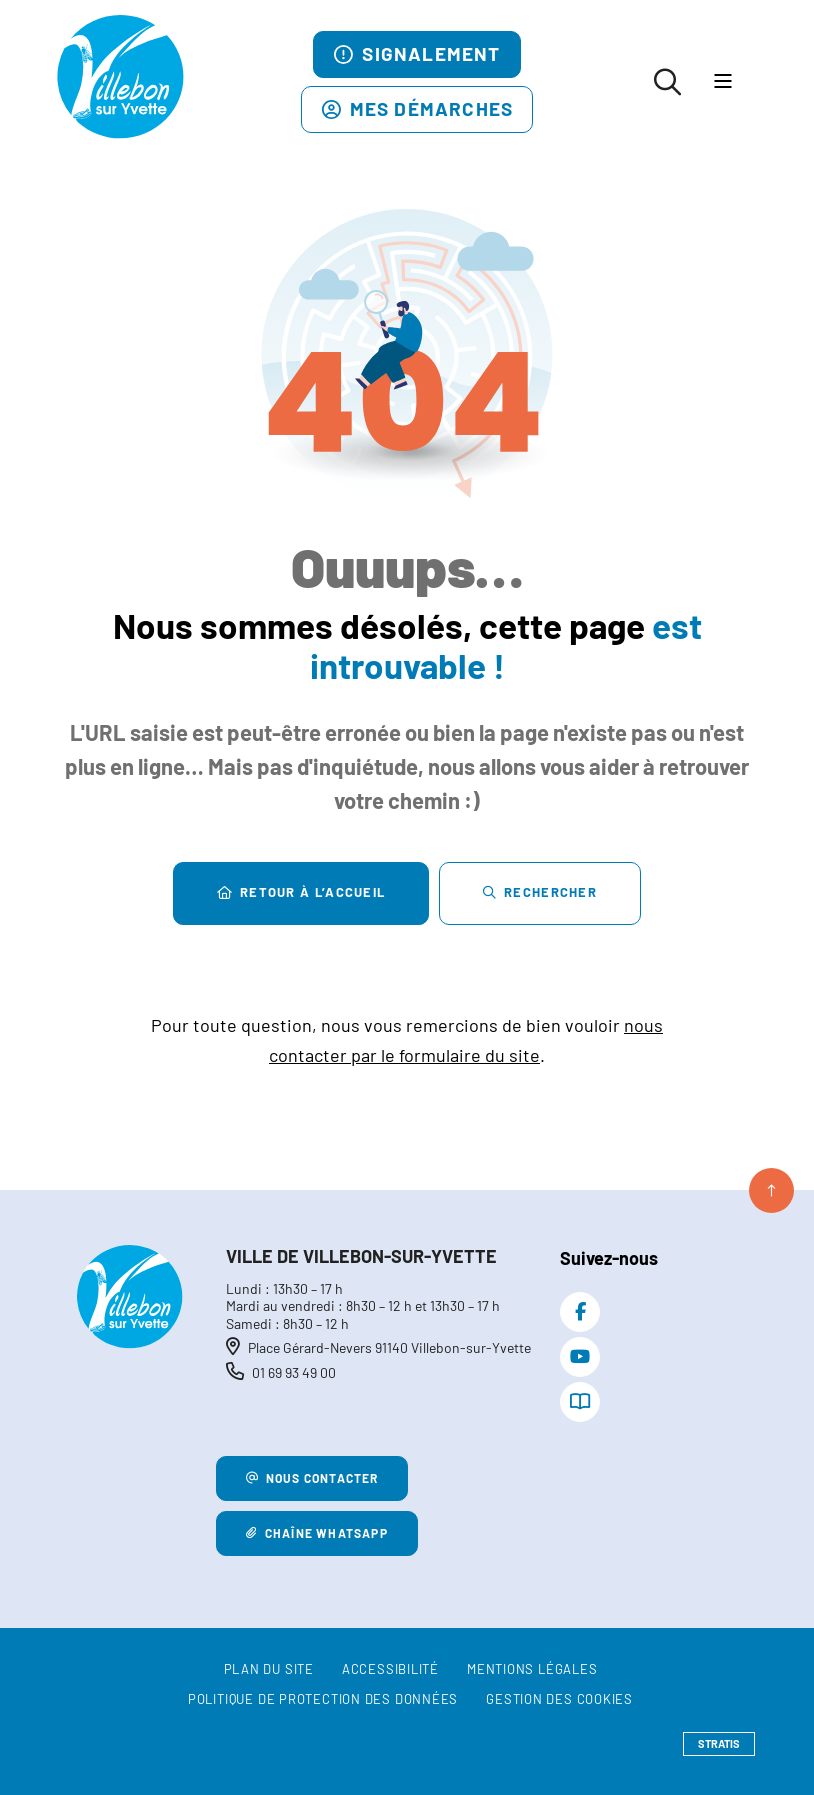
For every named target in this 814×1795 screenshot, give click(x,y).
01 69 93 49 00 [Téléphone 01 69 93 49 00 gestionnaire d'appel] (294, 1372)
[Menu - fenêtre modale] (722, 82)
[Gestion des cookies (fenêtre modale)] (559, 1700)
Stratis (719, 1743)
